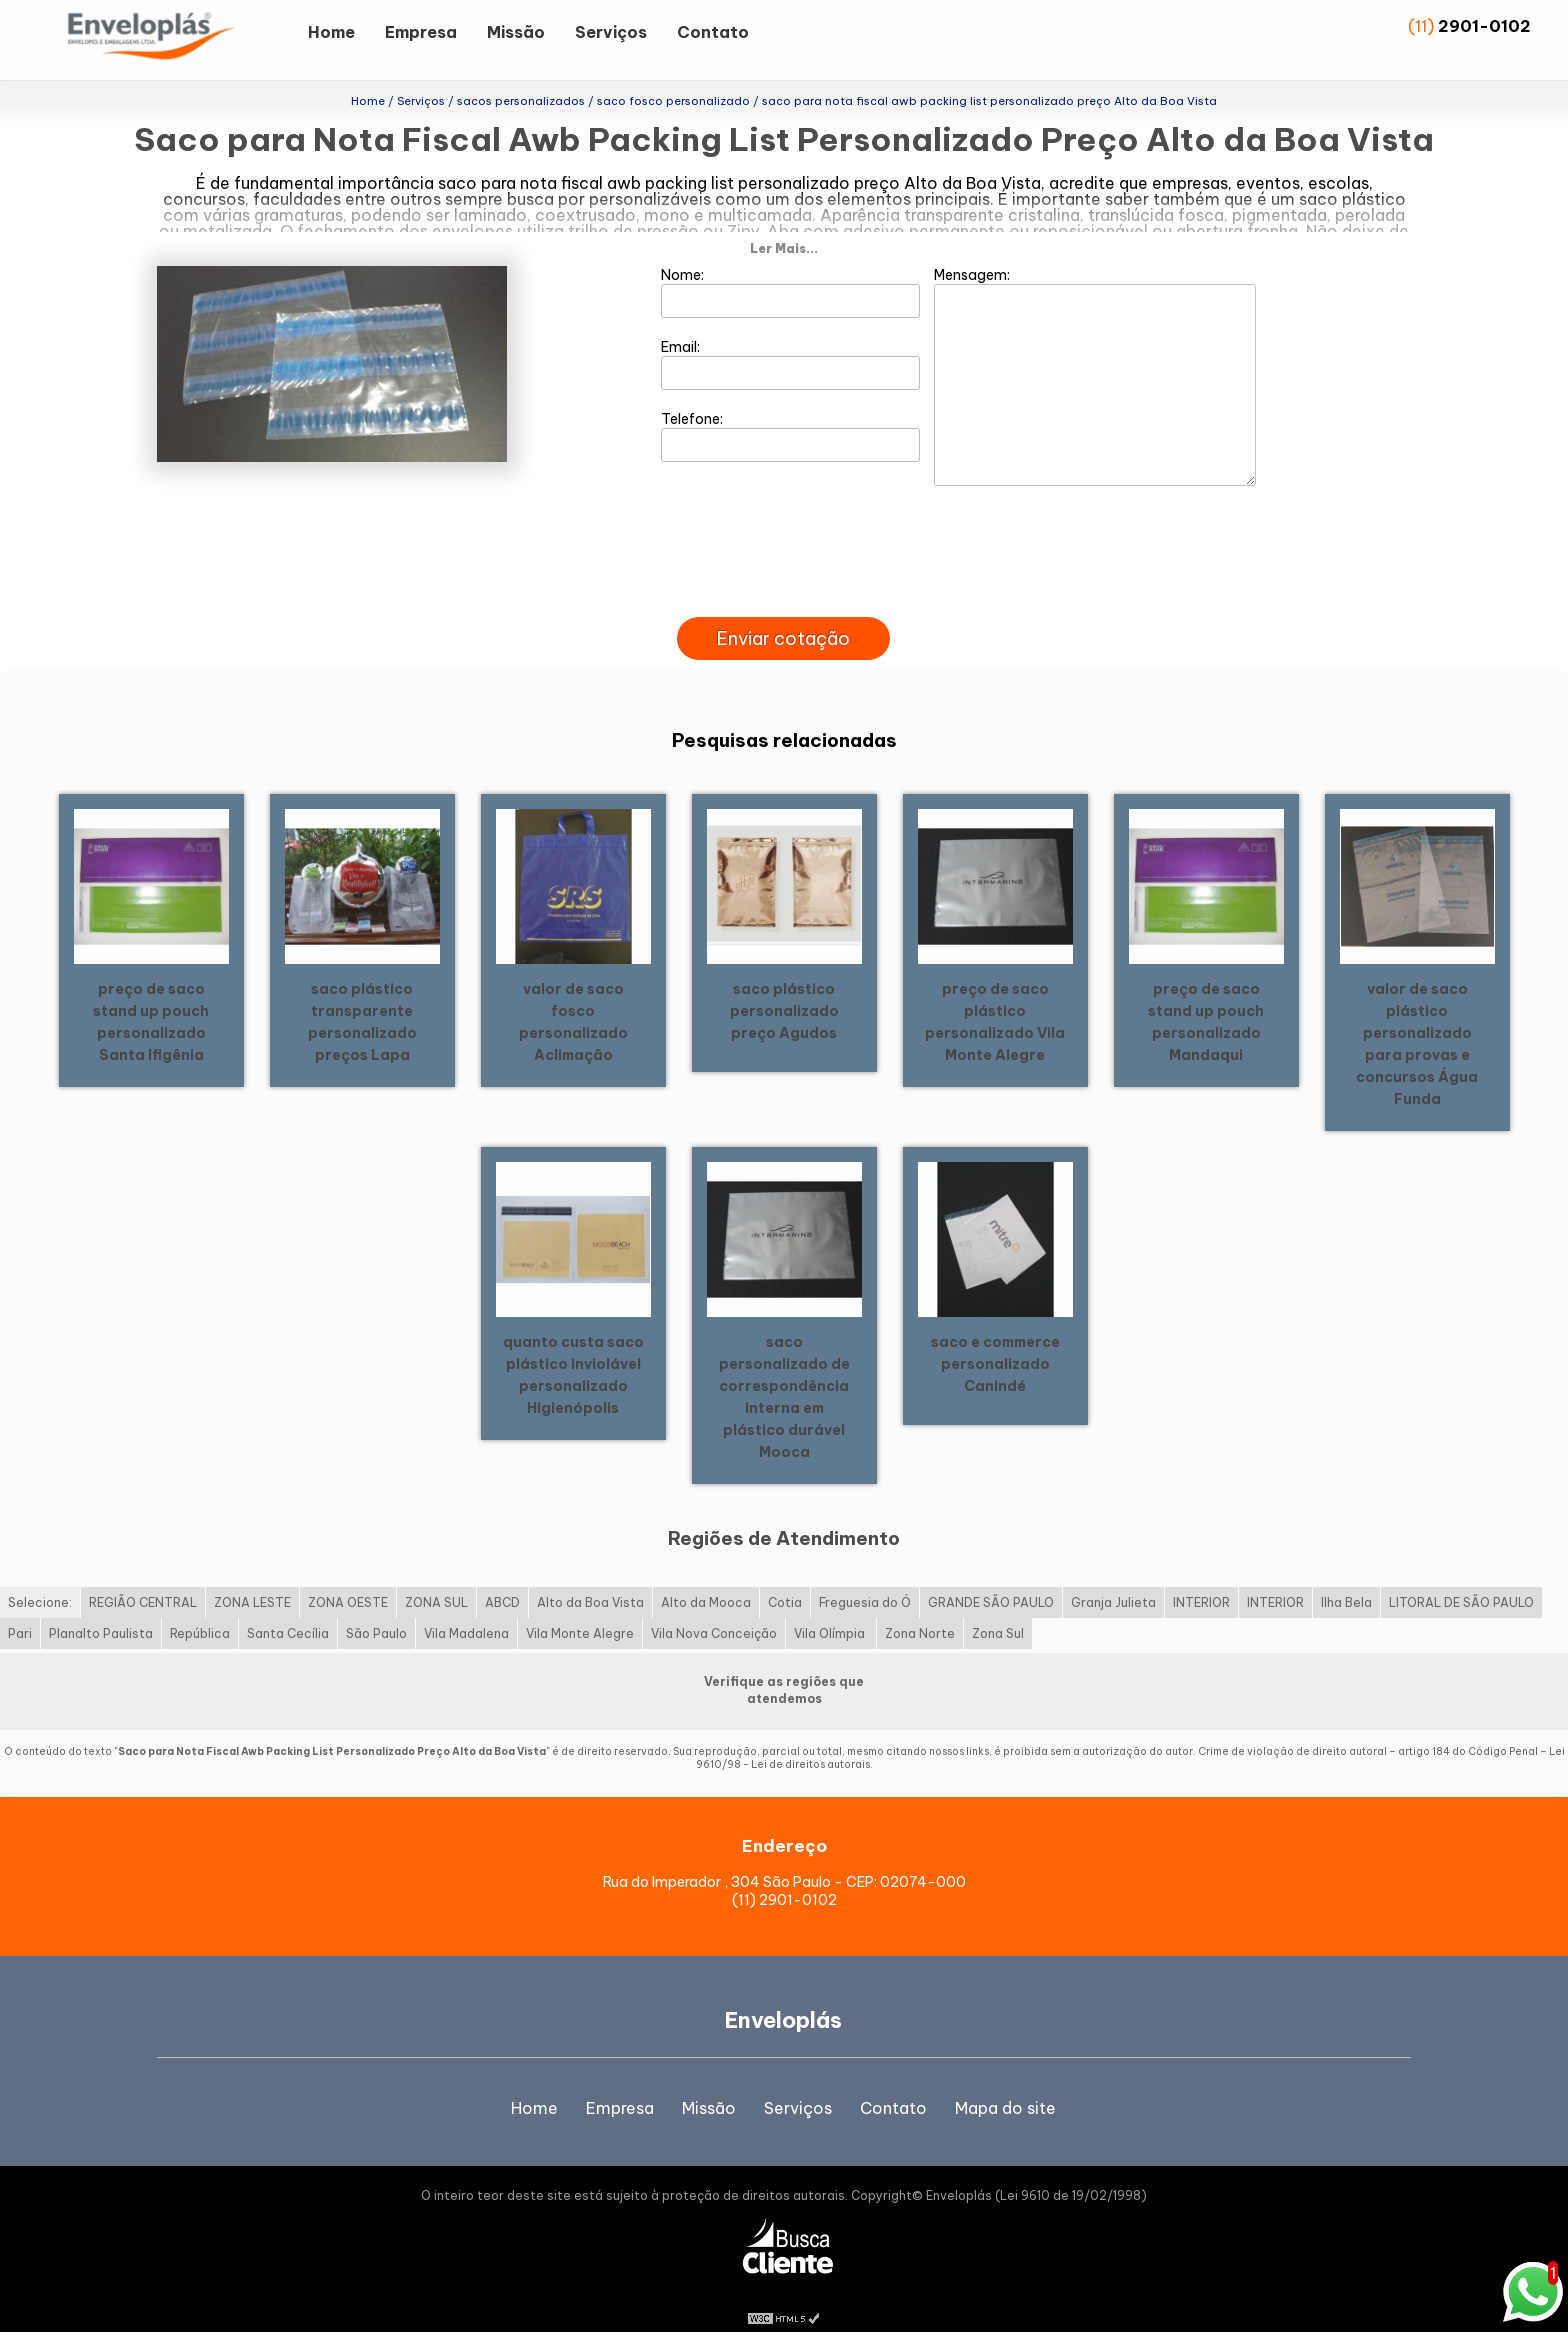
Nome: (790, 267)
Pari (20, 1609)
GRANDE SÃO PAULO (991, 1578)
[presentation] (784, 570)
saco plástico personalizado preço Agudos (784, 986)
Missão (516, 32)
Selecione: (40, 1578)
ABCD (502, 1578)
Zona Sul (998, 1609)
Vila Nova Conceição (714, 1609)
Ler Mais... (784, 223)
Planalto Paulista (101, 1609)
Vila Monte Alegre (580, 1609)
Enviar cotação (783, 614)
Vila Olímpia (831, 1609)
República (200, 1609)
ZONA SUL (436, 1578)
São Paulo (376, 1609)
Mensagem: (1095, 351)
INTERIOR (1201, 1578)
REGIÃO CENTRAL (143, 1578)
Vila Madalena (466, 1609)
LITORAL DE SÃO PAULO (1461, 1578)
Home (331, 32)
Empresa (421, 32)
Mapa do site (1005, 2084)
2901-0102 (1484, 26)
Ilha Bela (1346, 1578)
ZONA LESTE (252, 1578)
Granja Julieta (1113, 1578)
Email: (790, 339)
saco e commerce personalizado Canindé (995, 1339)
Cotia (785, 1578)
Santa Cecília (288, 1609)
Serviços (611, 32)
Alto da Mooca (706, 1578)
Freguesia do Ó (865, 1578)
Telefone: (790, 411)
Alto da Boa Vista (590, 1578)
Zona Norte (920, 1609)
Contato (713, 32)
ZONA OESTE (348, 1578)
